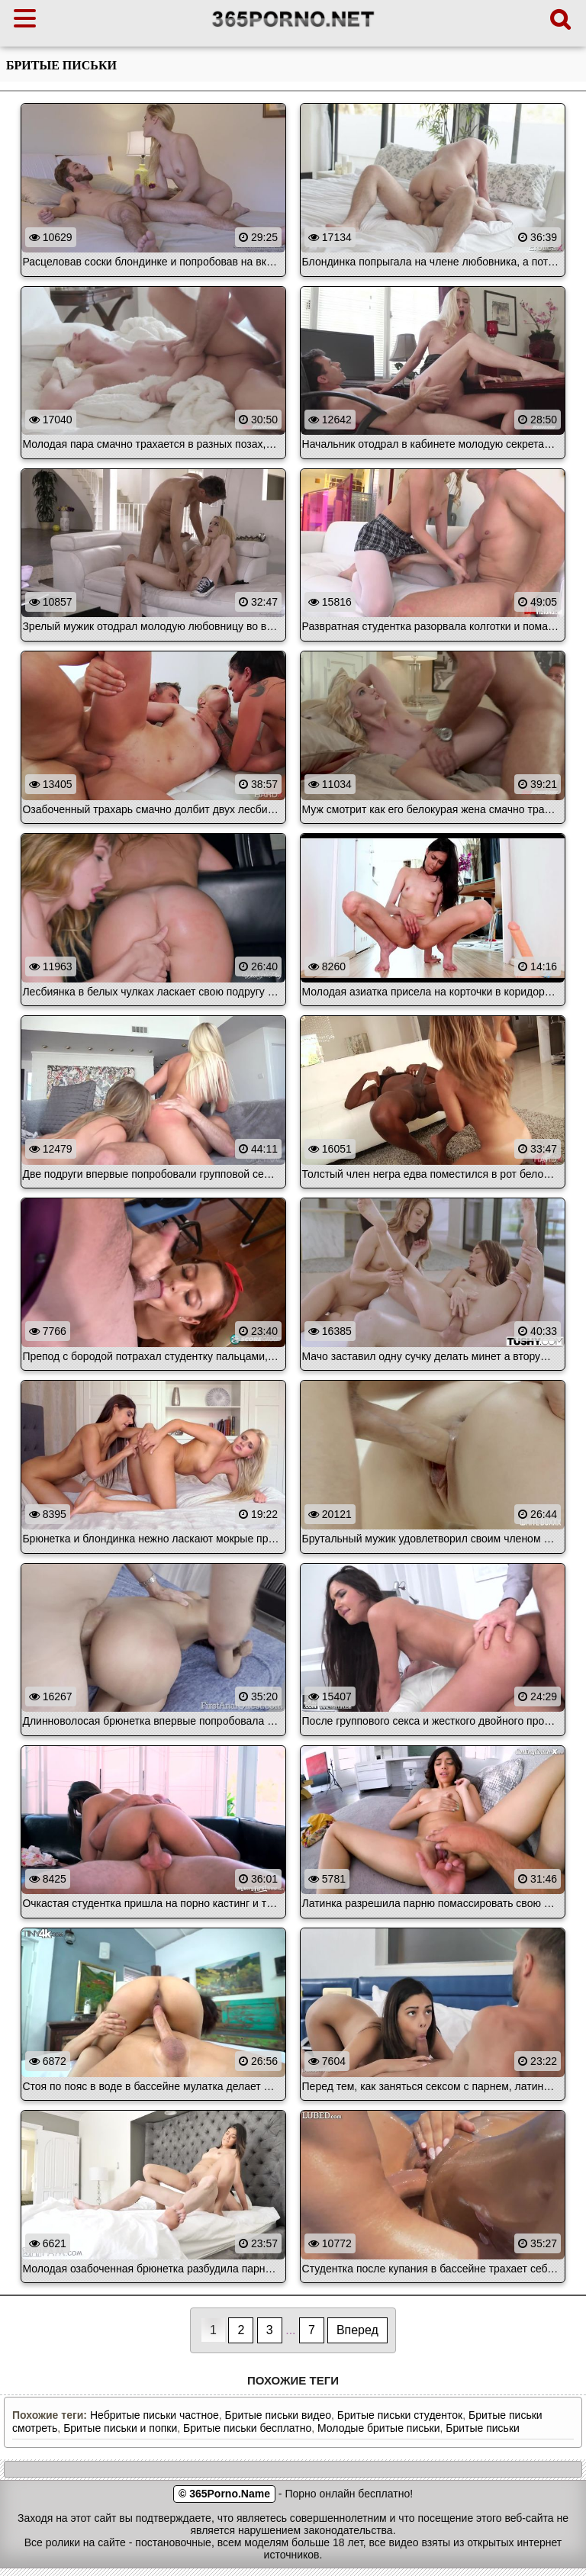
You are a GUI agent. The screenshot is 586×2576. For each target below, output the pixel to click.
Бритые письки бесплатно (247, 2428)
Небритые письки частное (154, 2415)
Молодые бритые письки (378, 2428)
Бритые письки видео (278, 2415)
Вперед (357, 2330)
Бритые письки (483, 2428)
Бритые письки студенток (399, 2415)
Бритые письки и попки (120, 2428)
